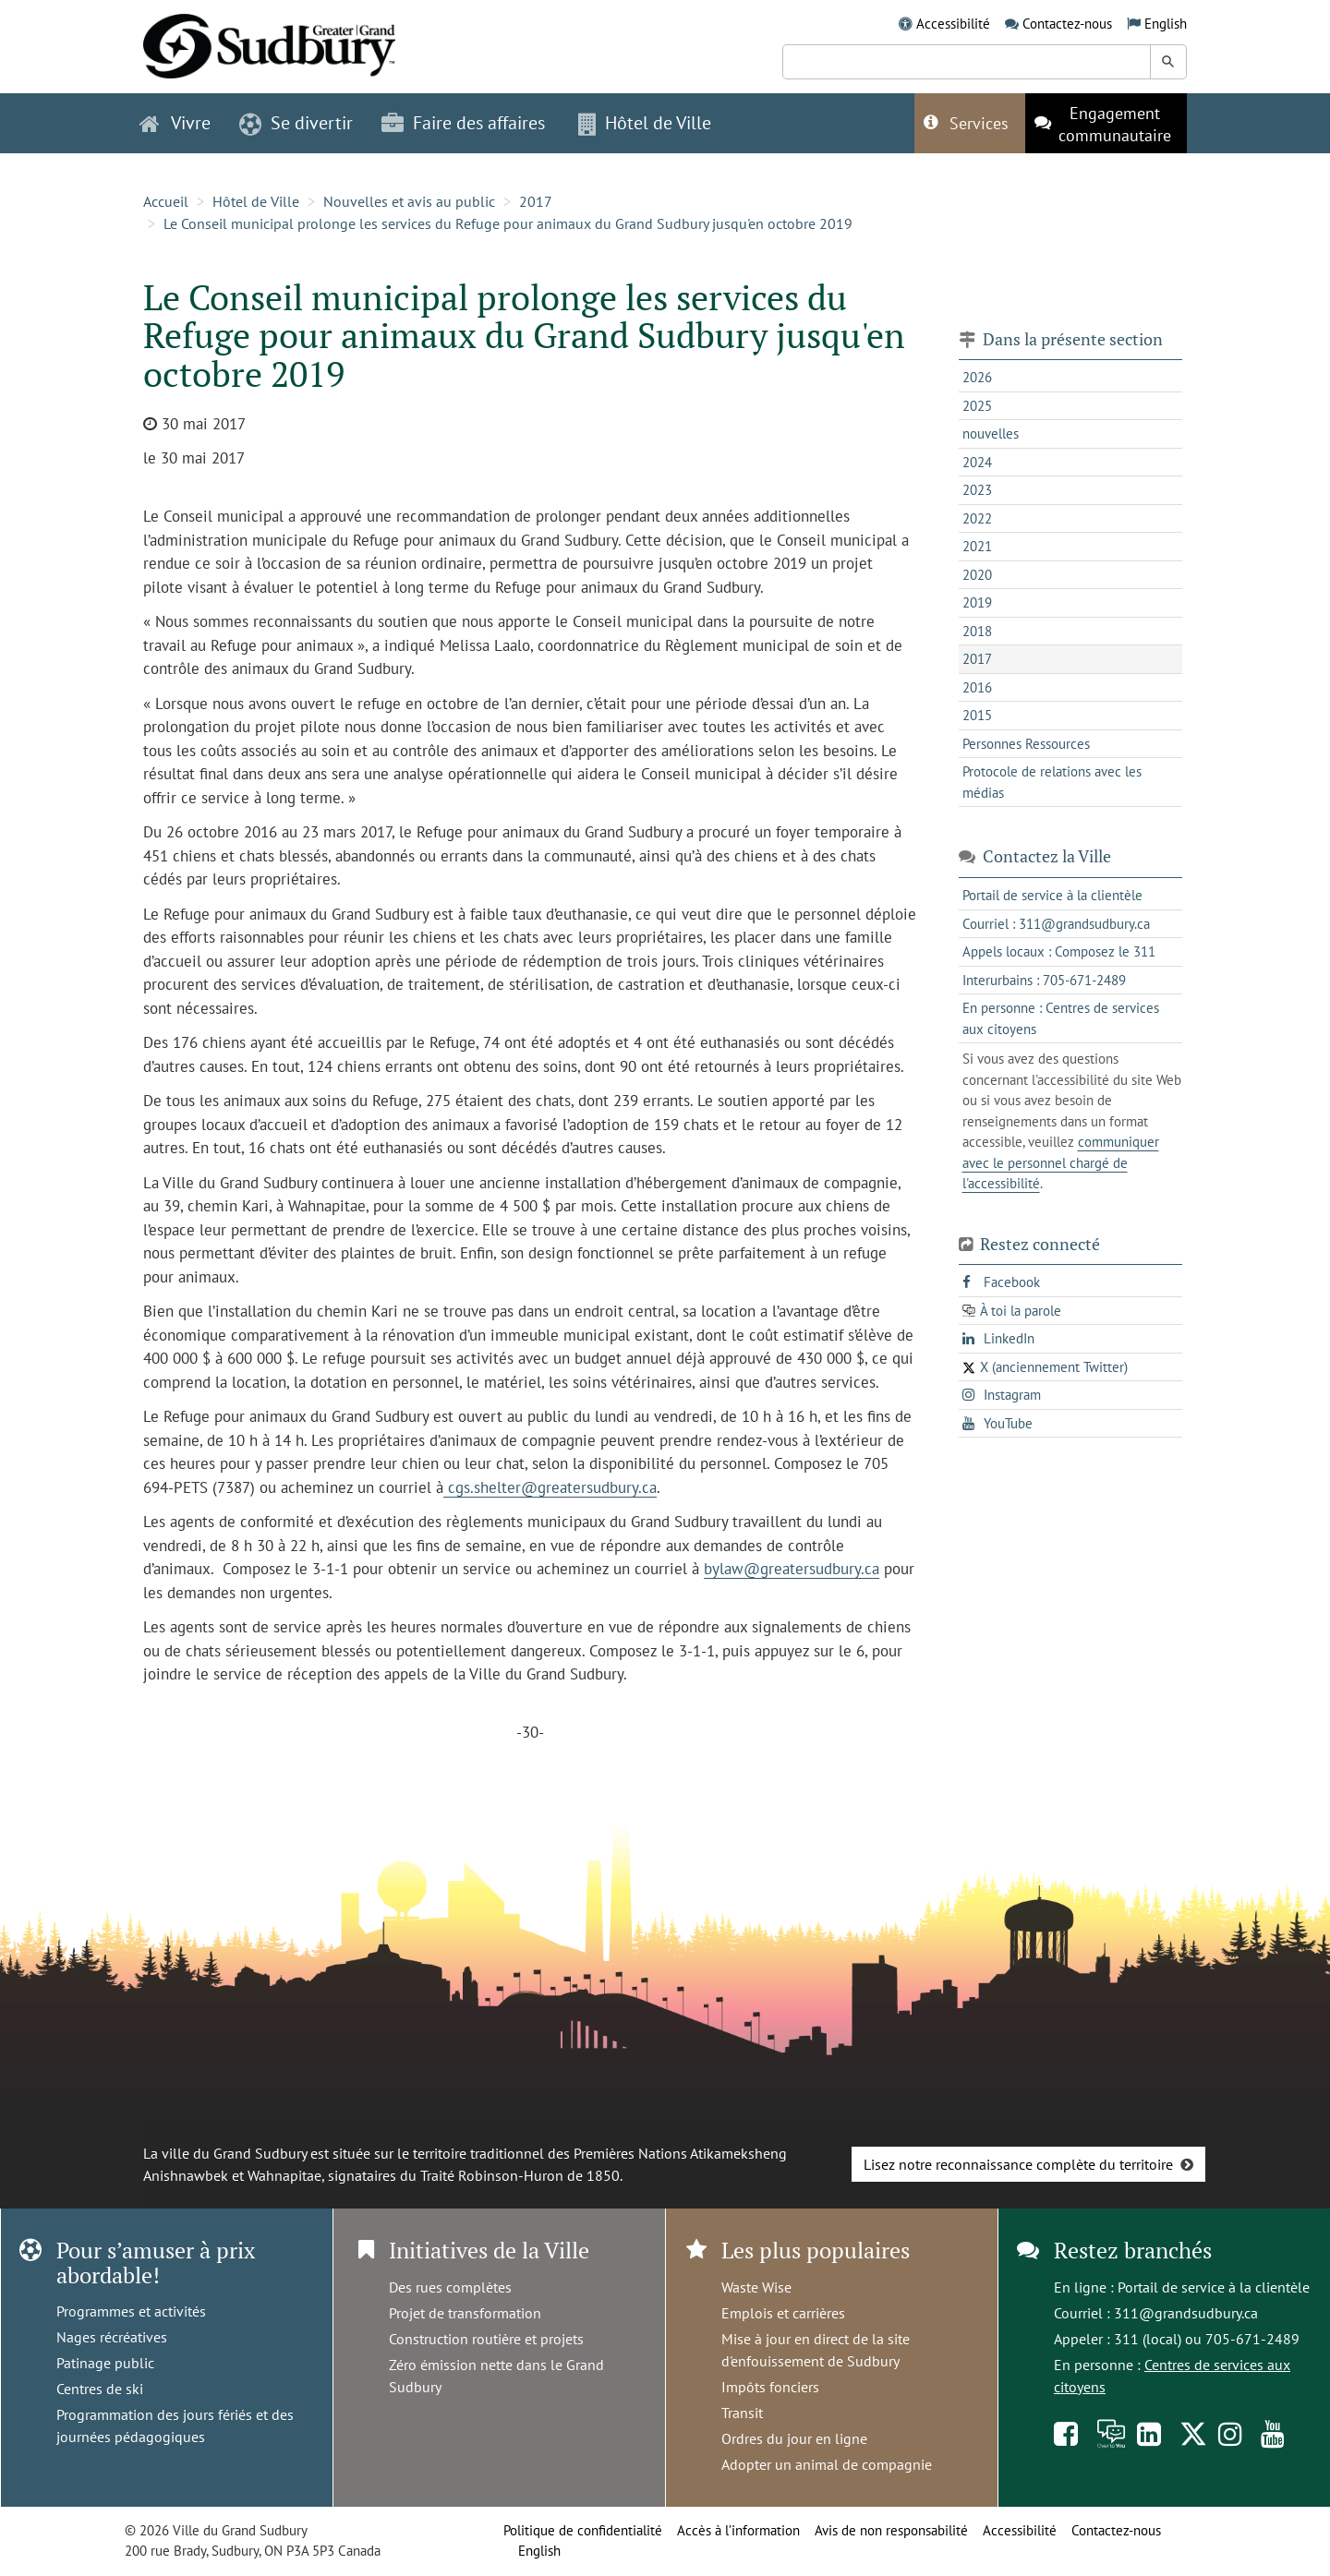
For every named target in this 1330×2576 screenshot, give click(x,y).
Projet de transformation (465, 2313)
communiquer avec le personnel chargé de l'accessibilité (1060, 1162)
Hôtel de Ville (255, 201)
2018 (977, 631)
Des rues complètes (450, 2287)
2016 (977, 687)
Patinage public (105, 2362)
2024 (977, 462)
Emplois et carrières (783, 2313)
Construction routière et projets (486, 2338)
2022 (977, 518)
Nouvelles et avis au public (409, 201)
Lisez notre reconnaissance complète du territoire (1018, 2164)
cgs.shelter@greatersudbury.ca (550, 1487)
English (1165, 23)
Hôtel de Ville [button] (644, 123)
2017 (535, 201)
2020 (977, 575)
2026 (977, 377)
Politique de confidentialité (582, 2530)
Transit (742, 2412)
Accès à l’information (738, 2530)
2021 (977, 546)
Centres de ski (99, 2388)
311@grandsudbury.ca (1186, 2313)
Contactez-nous (1067, 23)
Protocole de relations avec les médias (1052, 782)
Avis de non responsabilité (891, 2530)
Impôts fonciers (770, 2386)
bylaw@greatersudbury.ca (791, 1569)
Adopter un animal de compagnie (826, 2464)
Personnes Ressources (1026, 743)
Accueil (165, 201)
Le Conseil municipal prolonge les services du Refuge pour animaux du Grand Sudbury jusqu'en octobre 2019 (507, 223)
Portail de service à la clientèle (1214, 2287)
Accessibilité (953, 23)
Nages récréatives (111, 2337)
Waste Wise (756, 2287)
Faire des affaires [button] (463, 123)
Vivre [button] (175, 123)
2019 (977, 602)
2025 (977, 406)
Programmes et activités (131, 2311)
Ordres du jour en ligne (794, 2438)
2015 (977, 715)
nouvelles (990, 433)
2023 (977, 490)
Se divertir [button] (296, 123)
